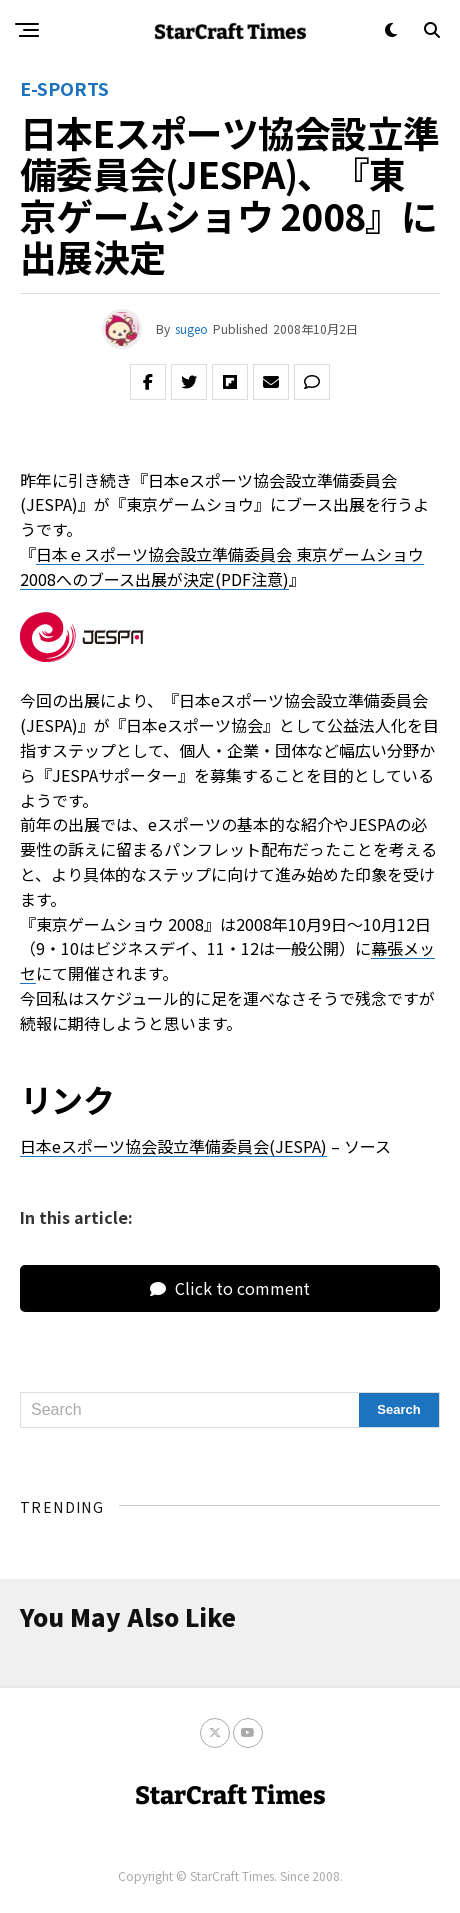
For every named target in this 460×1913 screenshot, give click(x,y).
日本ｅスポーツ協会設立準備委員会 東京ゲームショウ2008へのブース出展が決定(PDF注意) (222, 566)
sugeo (191, 328)
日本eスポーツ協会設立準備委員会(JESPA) (173, 1146)
